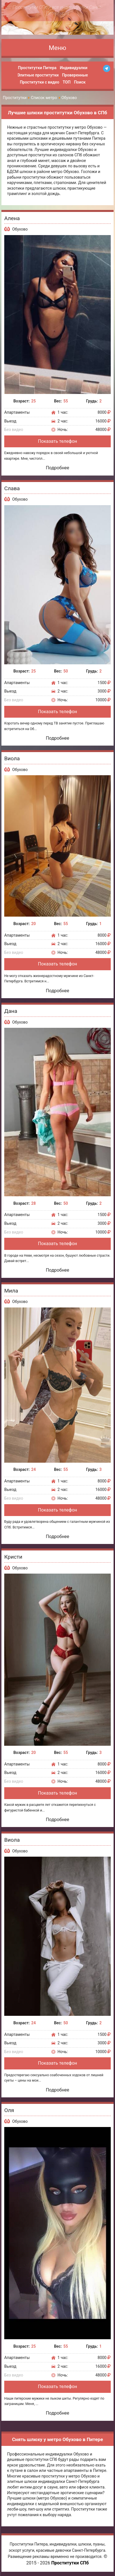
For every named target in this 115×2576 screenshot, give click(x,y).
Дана (10, 1011)
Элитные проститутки (38, 75)
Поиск (80, 82)
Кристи (13, 1557)
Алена (12, 218)
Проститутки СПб (70, 2563)
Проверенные (75, 75)
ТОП (67, 82)
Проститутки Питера (37, 67)
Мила (11, 1290)
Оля (9, 2110)
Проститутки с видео (39, 82)
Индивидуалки (73, 67)
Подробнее (57, 467)
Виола (12, 758)
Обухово (20, 229)
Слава (12, 488)
